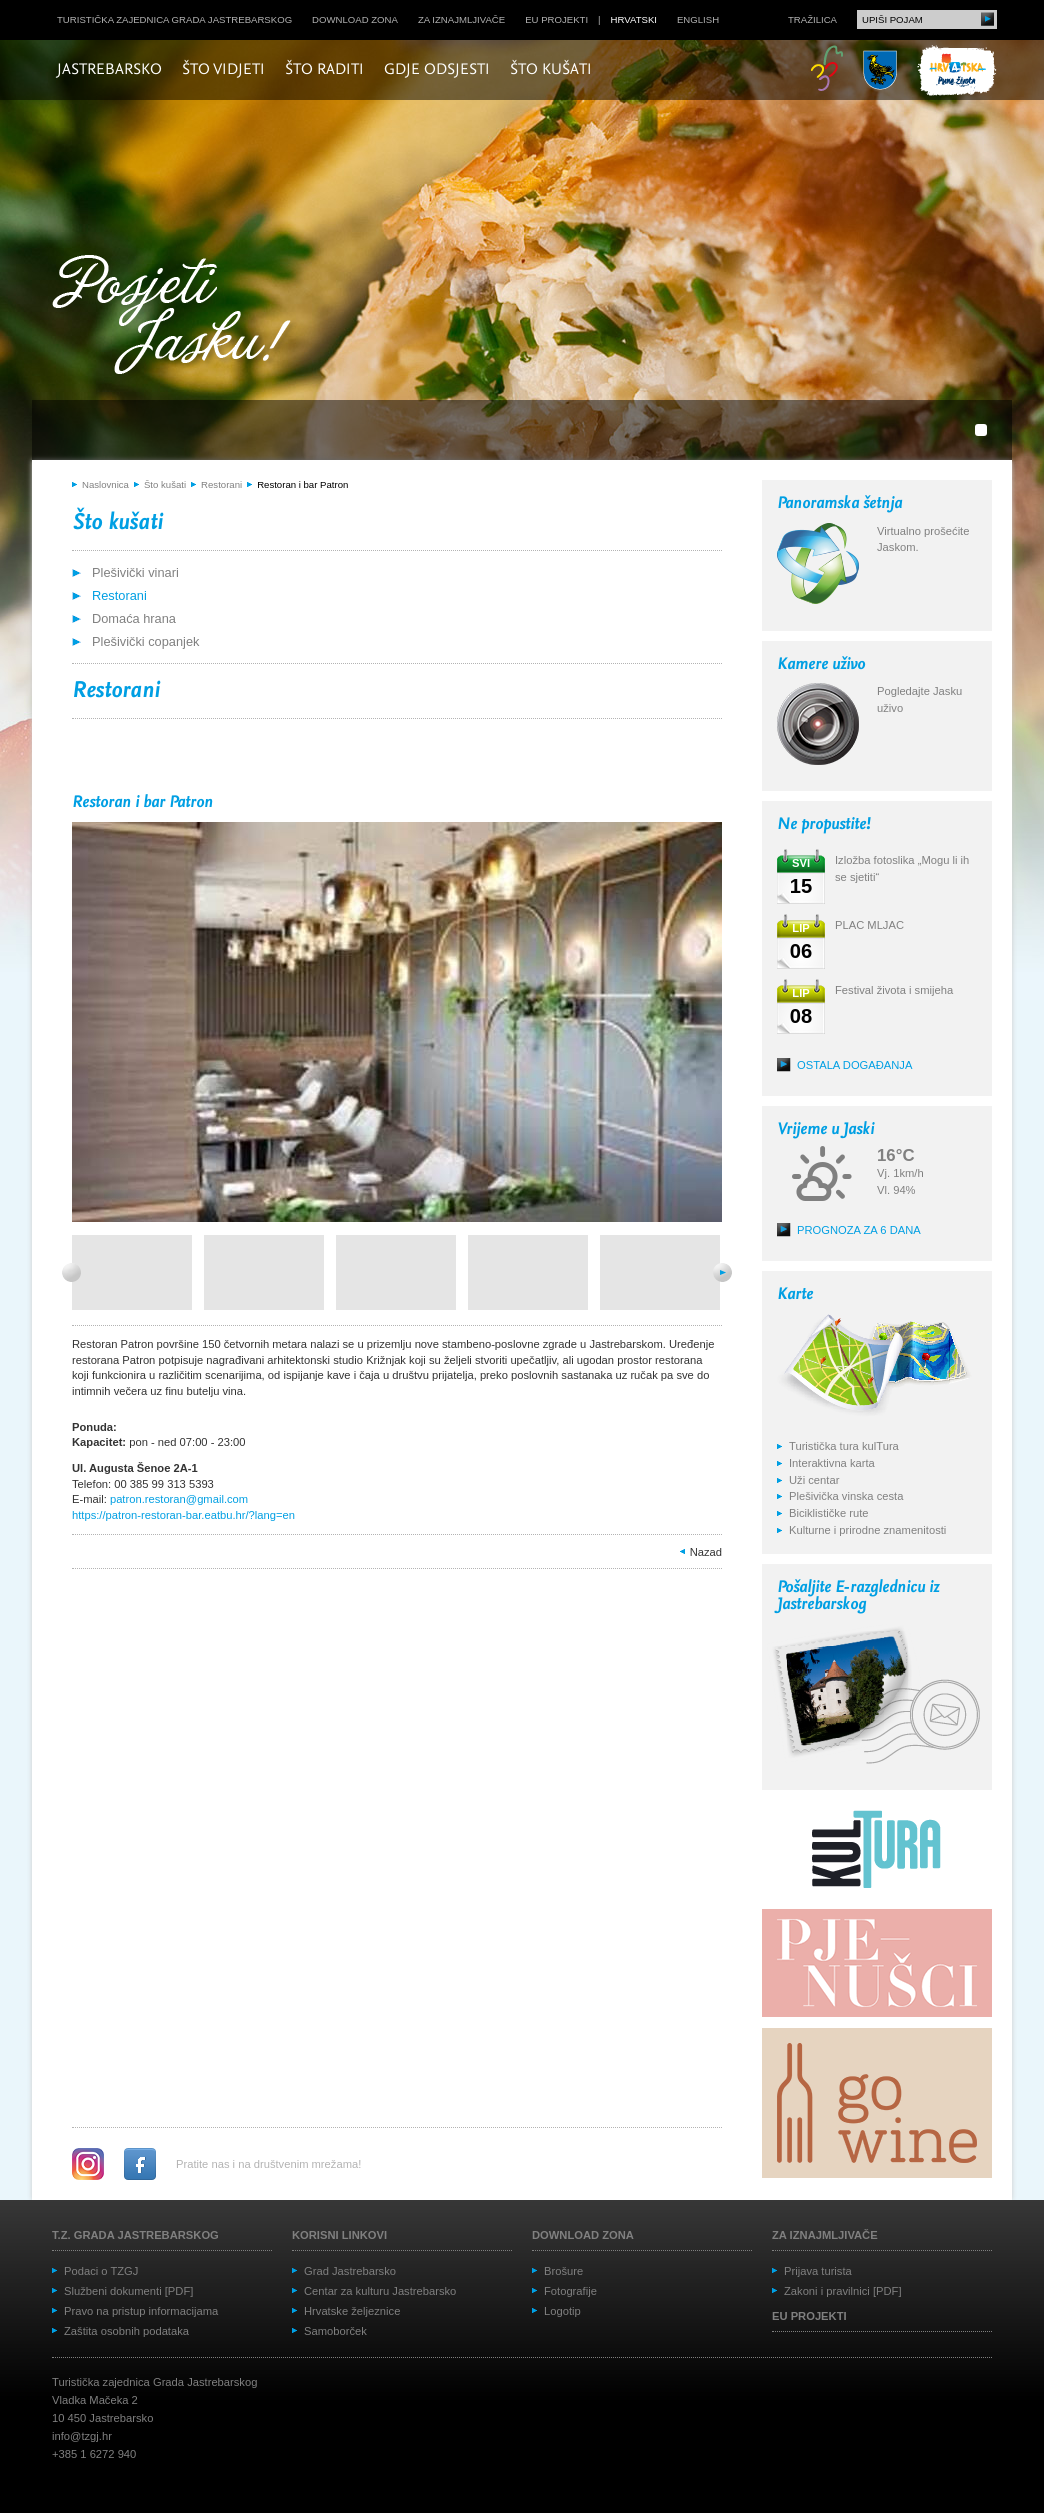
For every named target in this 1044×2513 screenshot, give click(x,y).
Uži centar (814, 1480)
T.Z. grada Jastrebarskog (135, 2235)
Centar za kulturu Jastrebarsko (380, 2291)
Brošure (563, 2271)
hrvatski (634, 19)
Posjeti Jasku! (177, 317)
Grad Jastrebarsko (350, 2271)
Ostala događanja (854, 1065)
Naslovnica (105, 484)
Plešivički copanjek (145, 641)
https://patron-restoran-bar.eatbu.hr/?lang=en (183, 1515)
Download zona (355, 19)
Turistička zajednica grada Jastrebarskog (174, 19)
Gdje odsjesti (437, 70)
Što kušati (551, 70)
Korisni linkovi (339, 2235)
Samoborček (335, 2331)
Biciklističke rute (829, 1513)
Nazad (706, 1552)
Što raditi (324, 70)
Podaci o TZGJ (101, 2271)
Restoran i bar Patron (302, 484)
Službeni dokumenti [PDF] (128, 2291)
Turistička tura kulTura (844, 1446)
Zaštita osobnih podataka (126, 2331)
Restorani (221, 484)
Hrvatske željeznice (352, 2311)
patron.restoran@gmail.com (179, 1499)
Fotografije (570, 2291)
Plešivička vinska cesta (846, 1496)
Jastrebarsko (109, 70)
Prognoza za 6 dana (859, 1230)
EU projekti (556, 19)
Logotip (562, 2311)
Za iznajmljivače (461, 19)
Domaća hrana (134, 618)
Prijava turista (818, 2271)
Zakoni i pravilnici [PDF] (843, 2291)
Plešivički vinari (135, 572)
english (698, 19)
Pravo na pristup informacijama (141, 2311)
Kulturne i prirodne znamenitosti (867, 1530)
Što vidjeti (223, 70)
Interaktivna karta (832, 1463)
